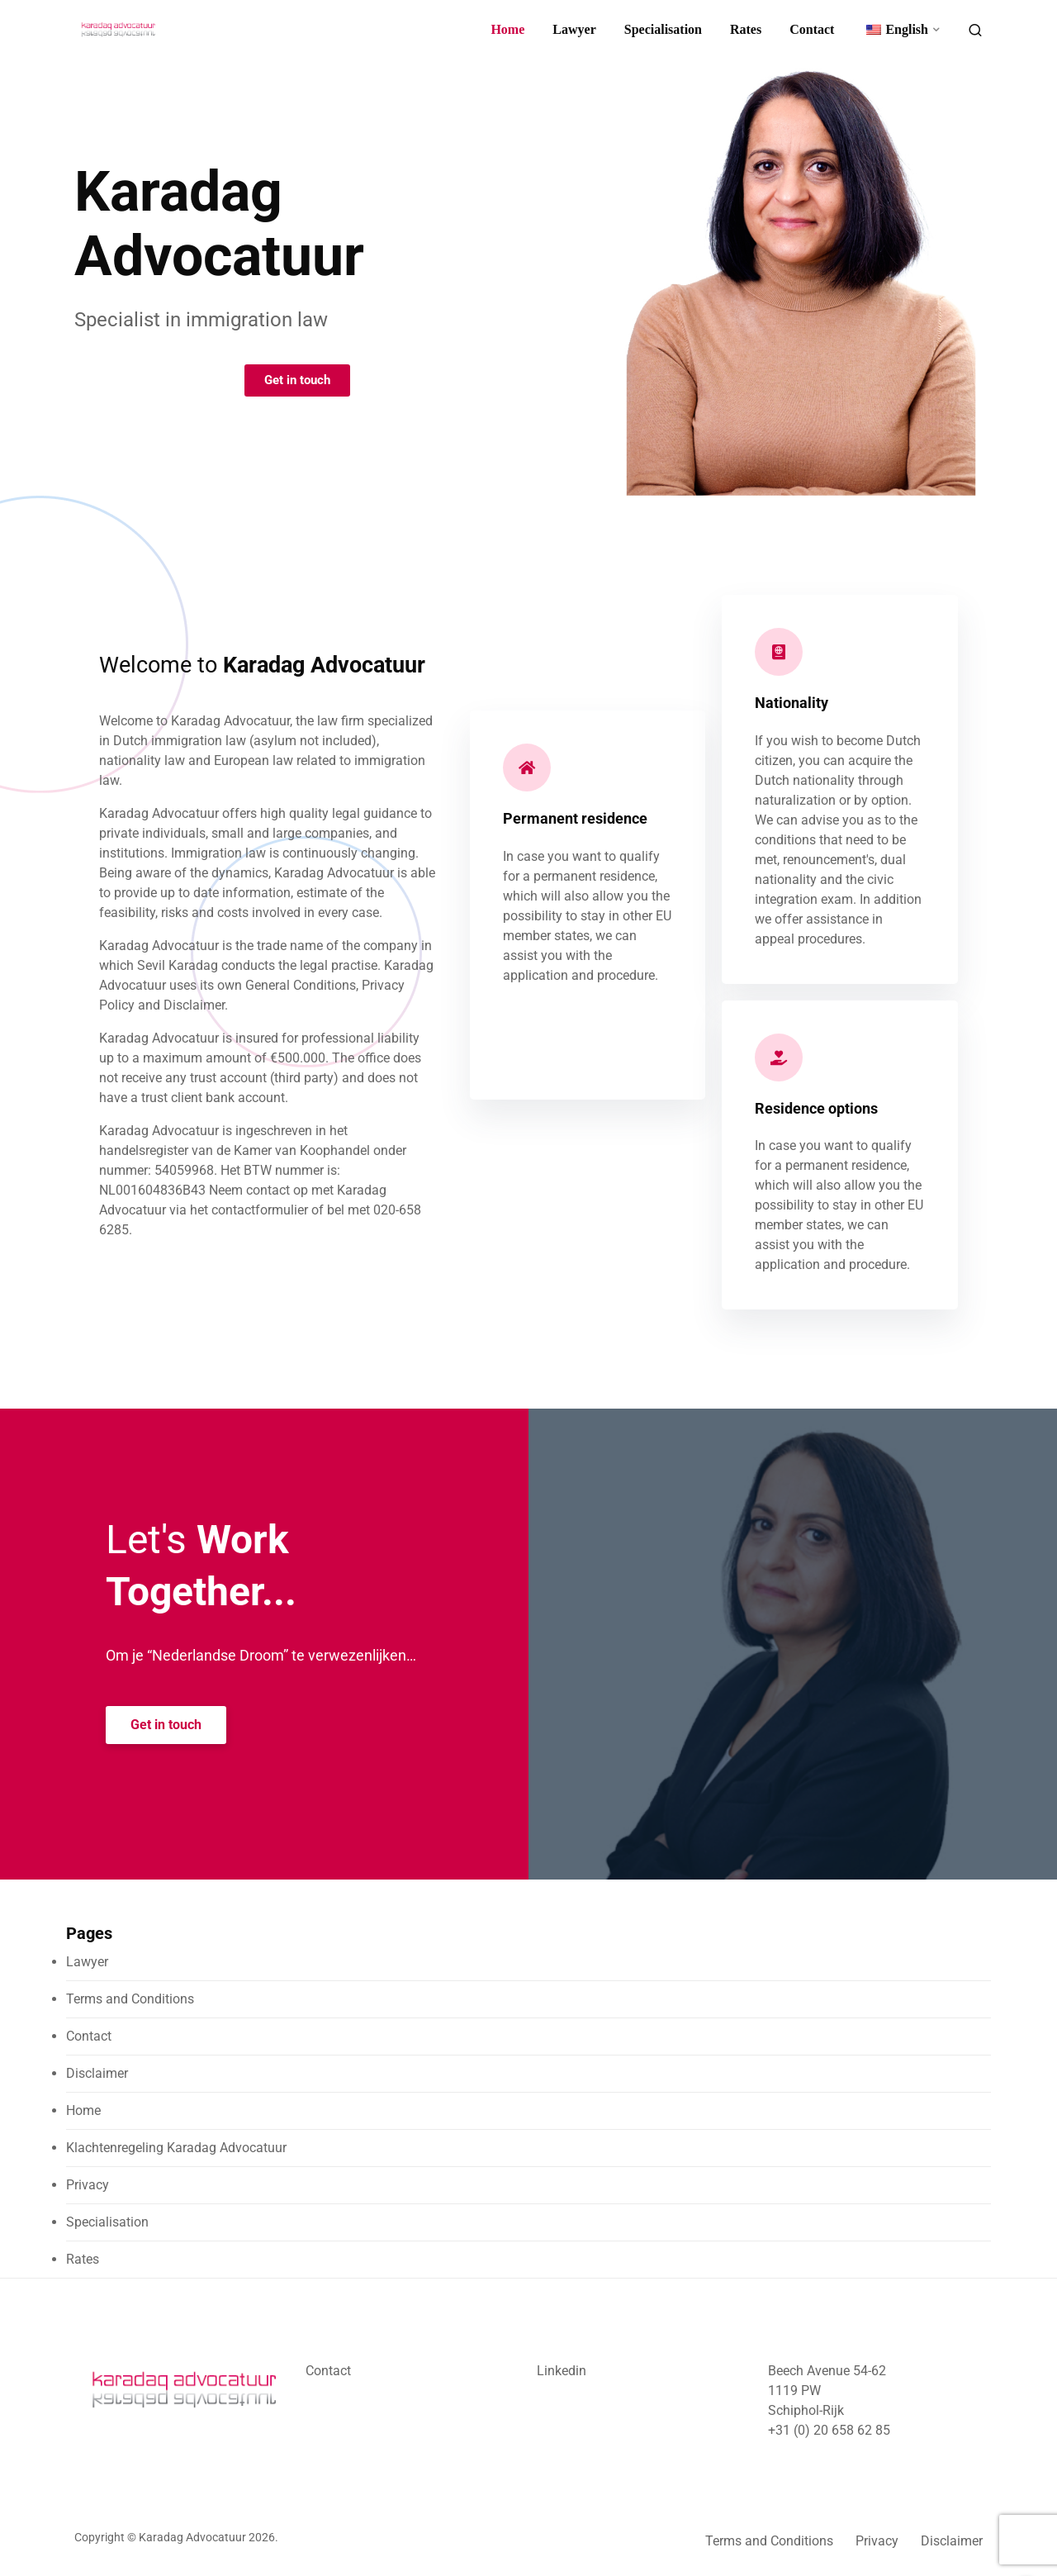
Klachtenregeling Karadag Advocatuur (176, 2147)
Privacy (87, 2185)
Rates (745, 29)
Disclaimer (97, 2073)
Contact (811, 29)
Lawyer (573, 29)
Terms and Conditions (130, 1999)
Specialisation (663, 29)
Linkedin (561, 2371)
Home (507, 29)
